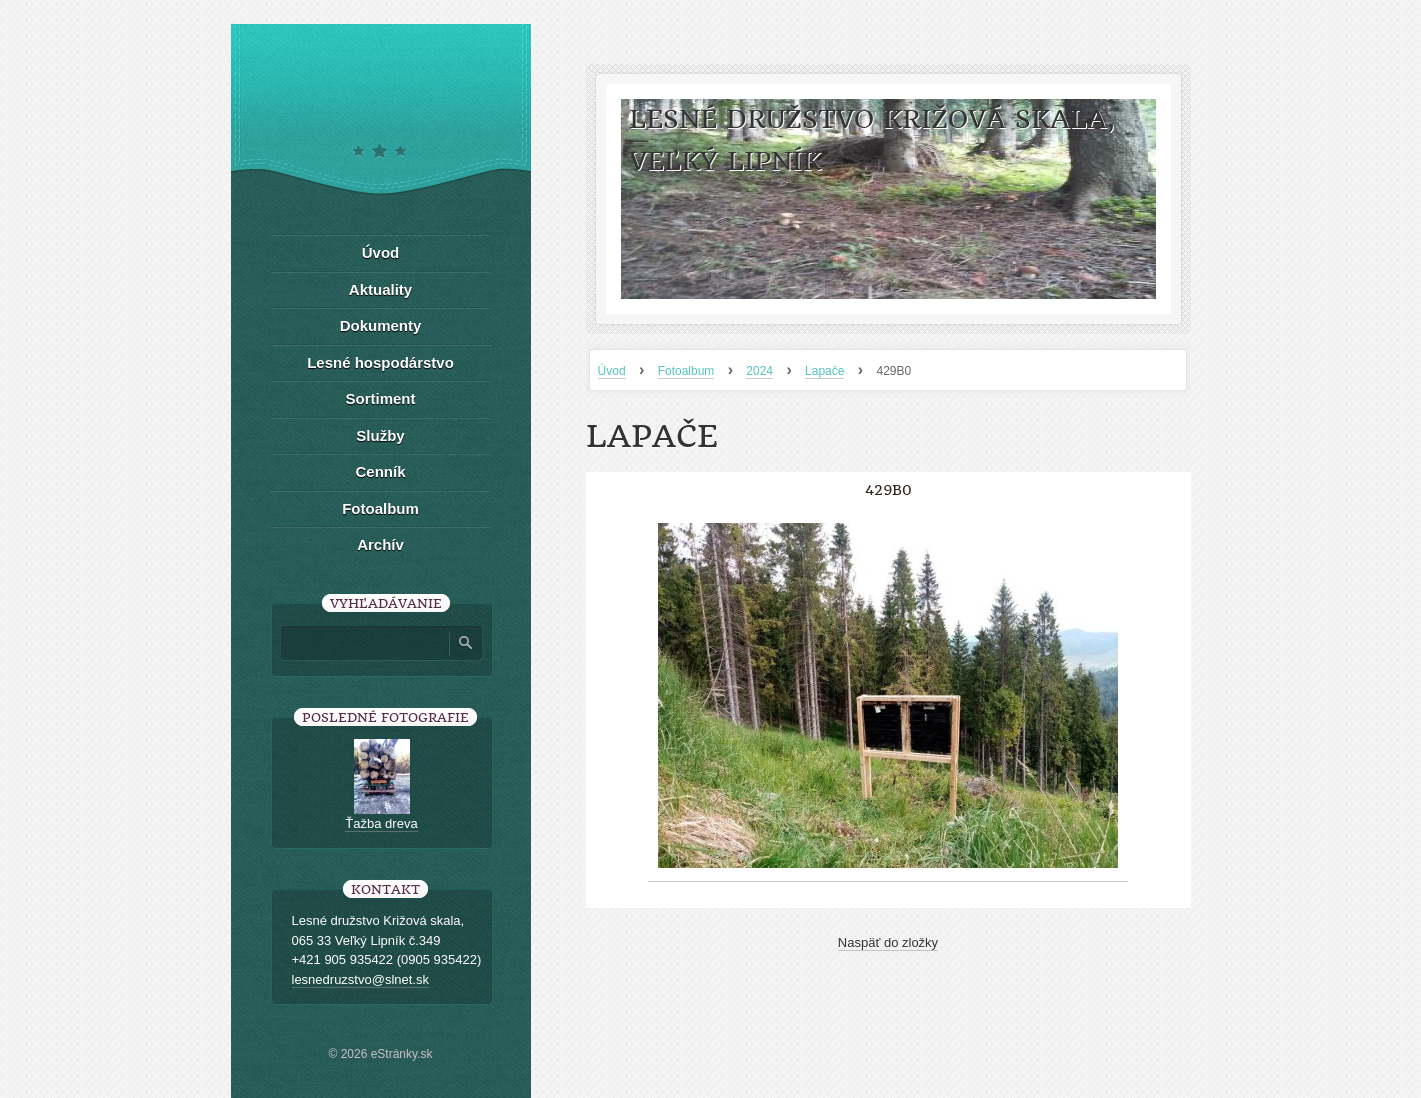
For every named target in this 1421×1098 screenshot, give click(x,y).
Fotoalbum (686, 371)
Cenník (380, 471)
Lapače (824, 371)
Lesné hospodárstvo (380, 362)
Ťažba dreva (381, 823)
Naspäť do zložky (888, 942)
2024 (759, 371)
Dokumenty (381, 325)
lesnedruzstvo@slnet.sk (360, 979)
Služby (380, 435)
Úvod (612, 371)
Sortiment (380, 398)
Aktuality (380, 289)
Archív (380, 544)
